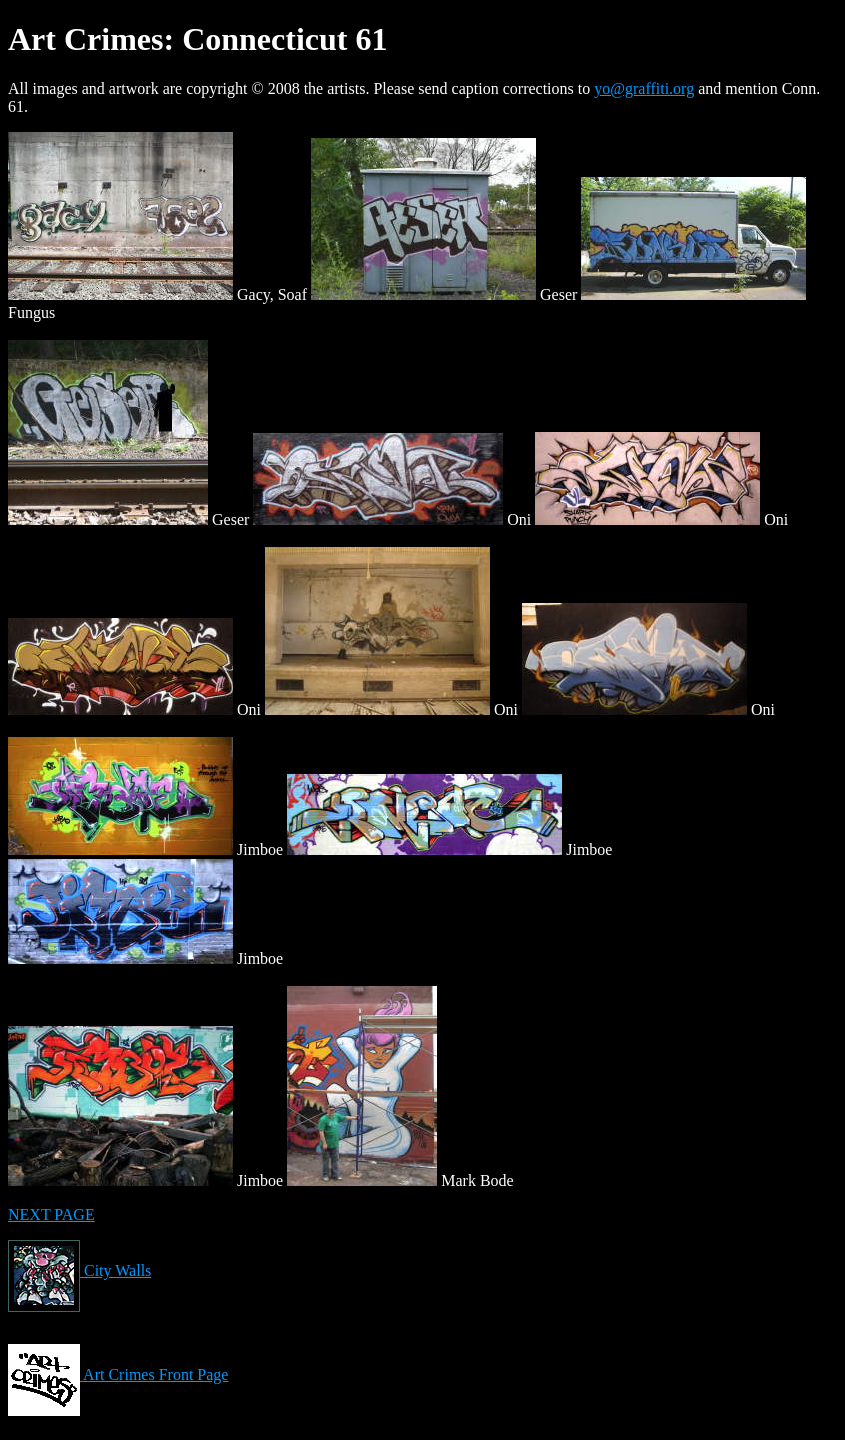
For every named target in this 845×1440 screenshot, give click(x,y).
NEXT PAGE (51, 1214)
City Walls (79, 1270)
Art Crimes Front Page (118, 1374)
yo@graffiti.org (644, 88)
